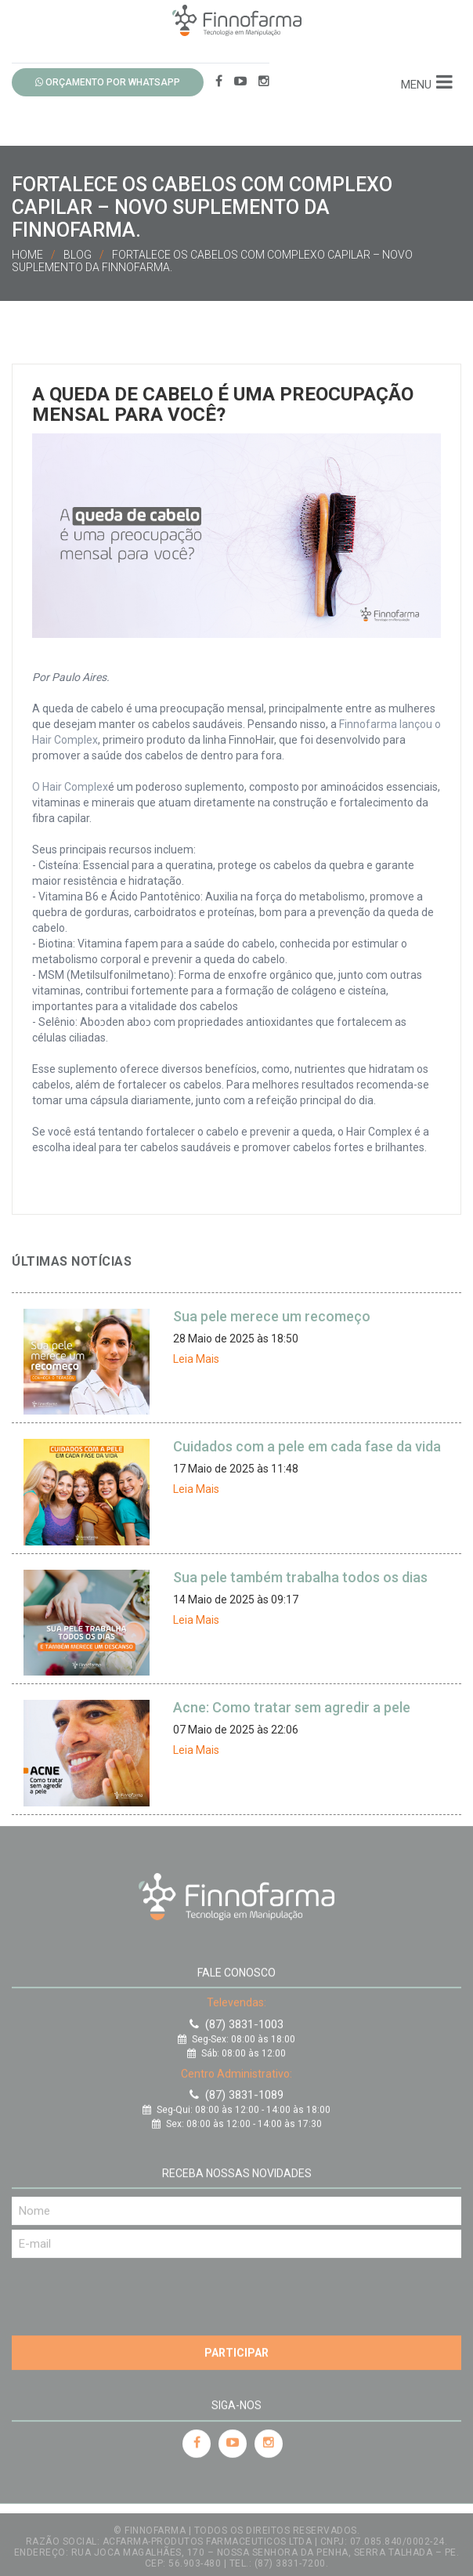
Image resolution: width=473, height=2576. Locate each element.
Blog (77, 254)
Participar (236, 2348)
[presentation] (131, 2289)
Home (27, 254)
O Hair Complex (70, 787)
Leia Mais (196, 1359)
